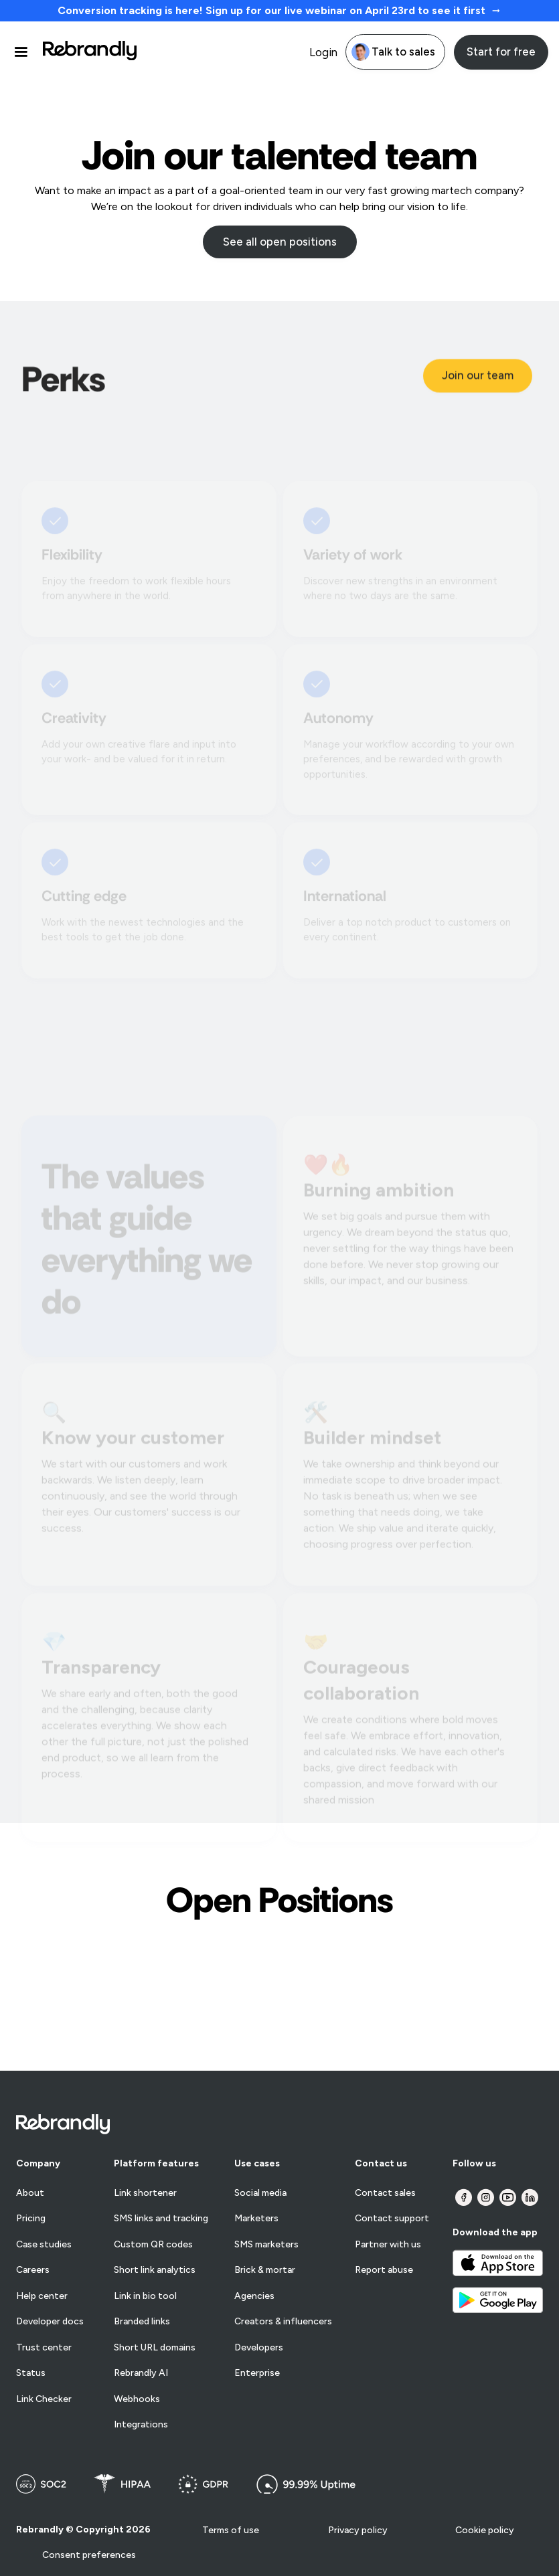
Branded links (142, 2321)
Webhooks (137, 2399)
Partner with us (388, 2244)
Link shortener (145, 2193)
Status (31, 2373)
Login (323, 52)
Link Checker (44, 2399)
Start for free (501, 51)
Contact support (392, 2218)
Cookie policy (484, 2530)
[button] (27, 52)
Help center (42, 2296)
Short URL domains (154, 2347)
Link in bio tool (145, 2296)
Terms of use (230, 2530)
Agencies (254, 2296)
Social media (260, 2193)
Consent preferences (89, 2555)
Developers (258, 2347)
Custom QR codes (153, 2244)
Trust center (44, 2347)
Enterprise (257, 2373)
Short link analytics (154, 2270)
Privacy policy (358, 2530)
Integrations (141, 2424)
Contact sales (385, 2193)
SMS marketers (266, 2244)
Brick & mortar (264, 2270)
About (30, 2193)
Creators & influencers (283, 2321)
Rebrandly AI (141, 2373)
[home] (90, 52)
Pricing (31, 2218)
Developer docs (50, 2321)
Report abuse (384, 2270)
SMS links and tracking (161, 2218)
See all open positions (280, 241)
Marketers (256, 2218)
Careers (33, 2270)
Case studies (44, 2244)
